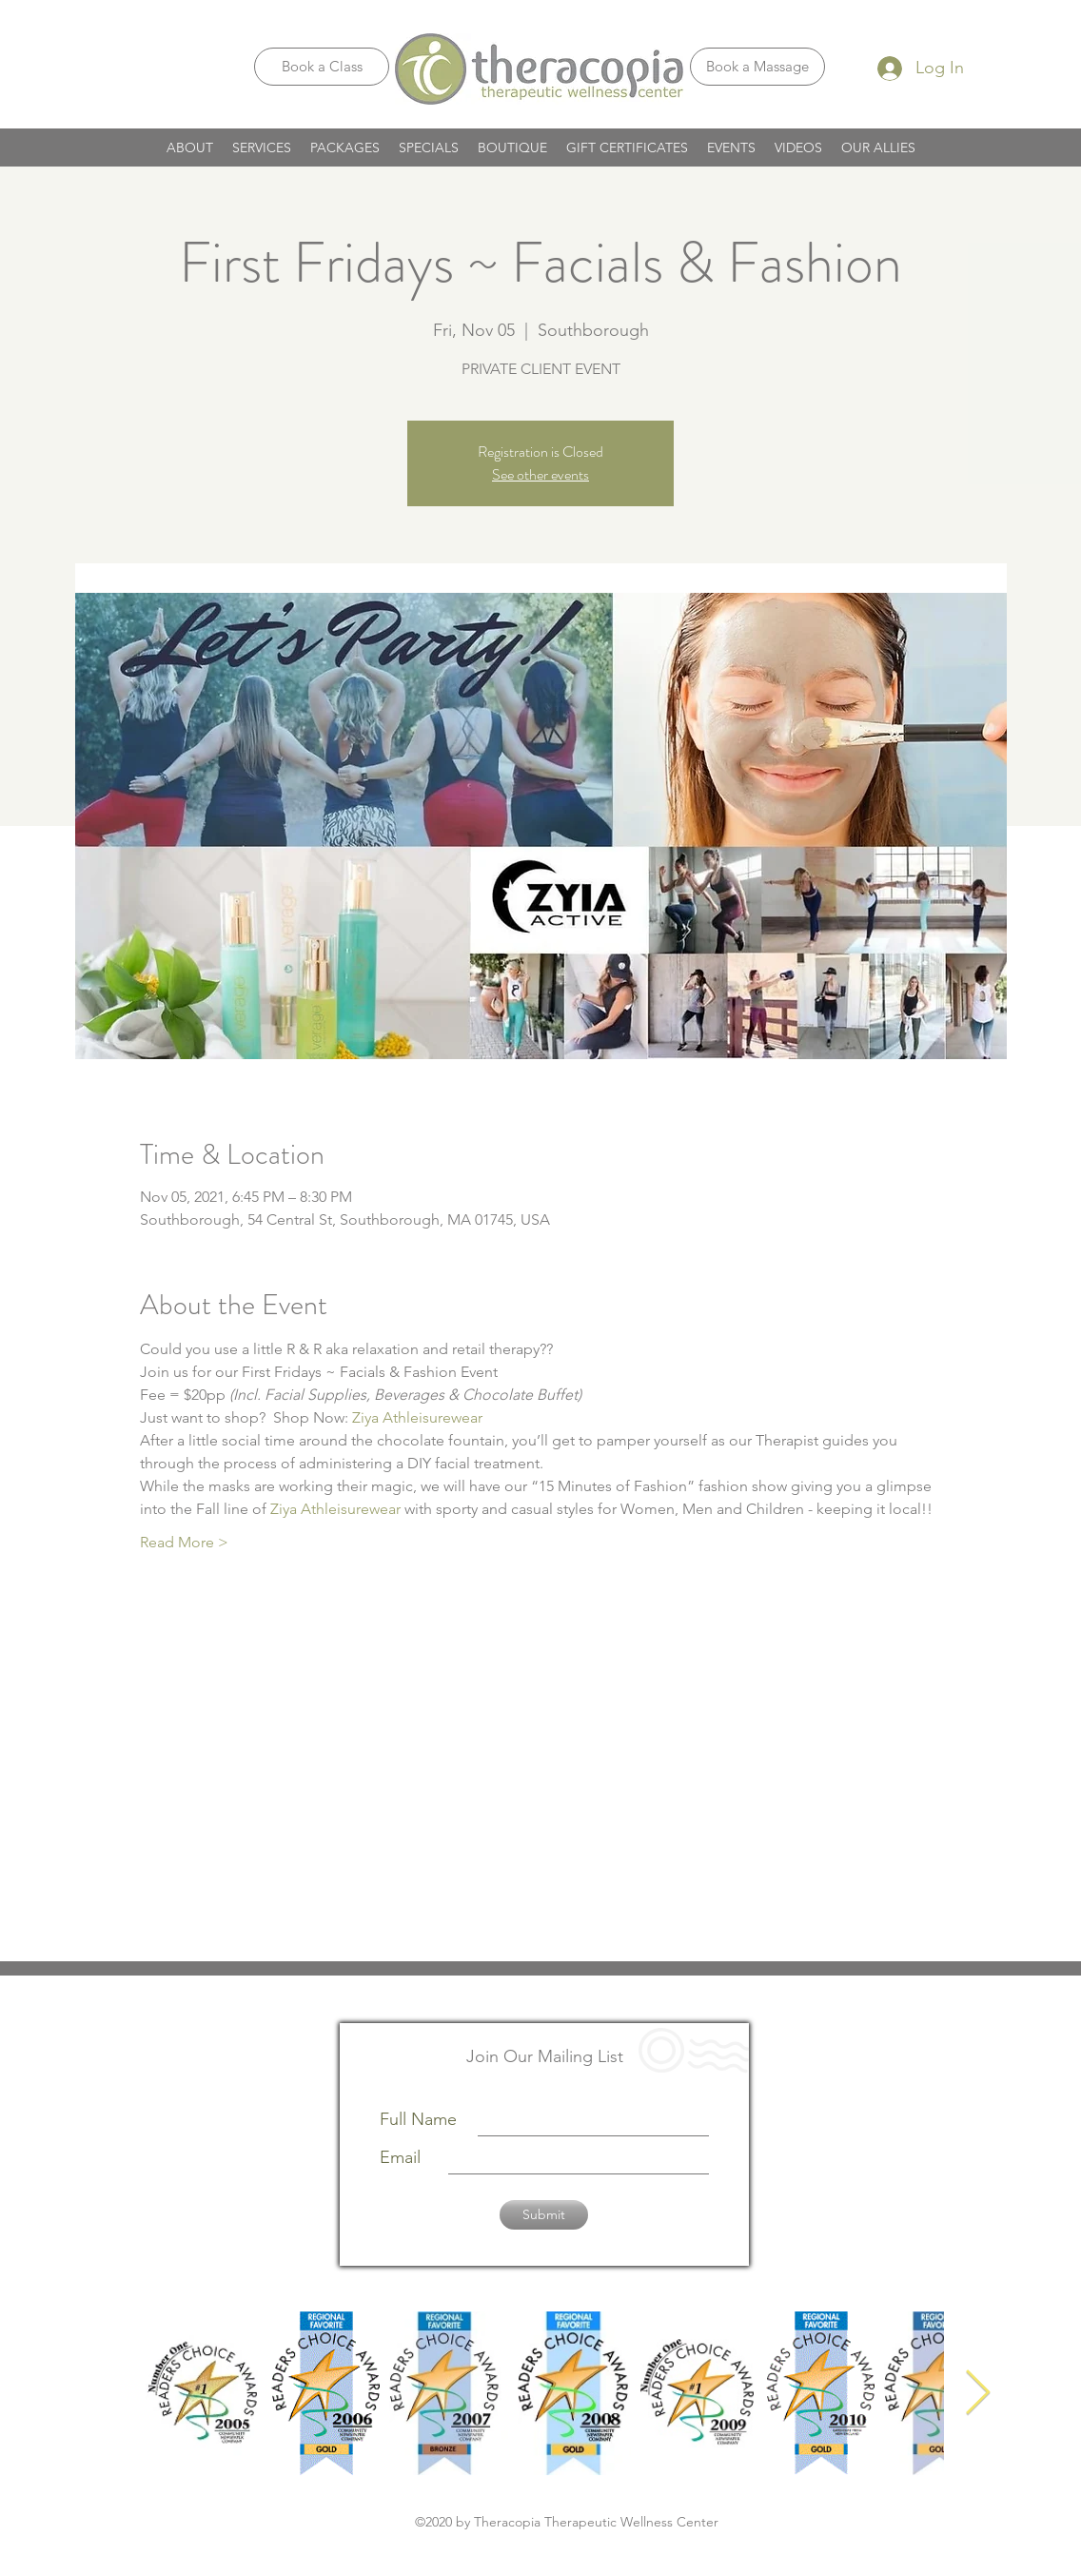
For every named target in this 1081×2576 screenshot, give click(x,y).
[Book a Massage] (757, 67)
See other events (540, 474)
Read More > (184, 1542)
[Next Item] (977, 2394)
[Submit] (544, 2215)
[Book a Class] (321, 67)
